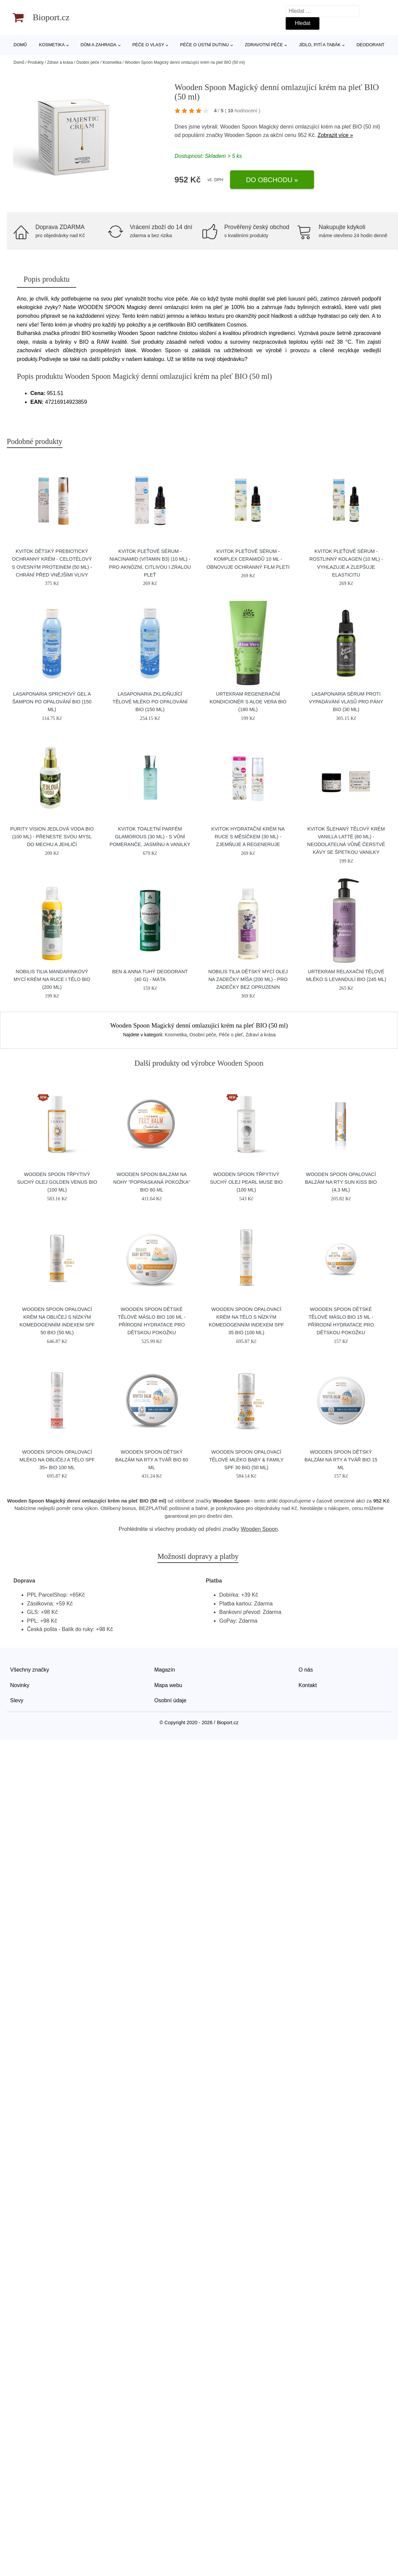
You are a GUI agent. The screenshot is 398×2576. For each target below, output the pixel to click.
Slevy (16, 1700)
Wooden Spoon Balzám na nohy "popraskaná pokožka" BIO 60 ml (151, 1182)
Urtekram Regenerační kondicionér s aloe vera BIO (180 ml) (247, 701)
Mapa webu (168, 1685)
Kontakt (307, 1685)
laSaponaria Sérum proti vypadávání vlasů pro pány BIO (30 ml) (346, 701)
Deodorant (371, 44)
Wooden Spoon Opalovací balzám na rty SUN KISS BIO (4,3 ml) (341, 1182)
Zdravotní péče (264, 44)
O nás (305, 1670)
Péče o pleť (231, 1034)
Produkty (36, 62)
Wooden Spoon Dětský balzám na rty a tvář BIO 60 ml (151, 1459)
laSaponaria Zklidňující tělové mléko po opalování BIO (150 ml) (150, 701)
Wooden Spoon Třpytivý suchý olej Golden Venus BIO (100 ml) (57, 1182)
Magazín (164, 1670)
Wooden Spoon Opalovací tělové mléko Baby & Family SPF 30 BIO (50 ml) (246, 1459)
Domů (20, 44)
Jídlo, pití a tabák (320, 44)
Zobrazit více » (335, 135)
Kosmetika (52, 44)
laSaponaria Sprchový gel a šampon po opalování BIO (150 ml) (52, 701)
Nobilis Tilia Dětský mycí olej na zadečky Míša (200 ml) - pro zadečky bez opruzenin (248, 979)
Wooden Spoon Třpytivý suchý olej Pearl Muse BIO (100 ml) (246, 1182)
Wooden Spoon (242, 135)
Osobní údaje (170, 1700)
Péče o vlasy (148, 44)
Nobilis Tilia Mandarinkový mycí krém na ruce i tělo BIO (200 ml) (51, 979)
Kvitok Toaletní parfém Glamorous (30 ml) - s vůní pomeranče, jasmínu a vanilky (150, 836)
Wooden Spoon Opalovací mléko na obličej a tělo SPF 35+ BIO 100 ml (57, 1459)
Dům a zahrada (98, 44)
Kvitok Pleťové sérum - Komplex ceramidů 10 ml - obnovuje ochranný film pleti (247, 559)
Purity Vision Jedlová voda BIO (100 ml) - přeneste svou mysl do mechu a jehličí (52, 836)
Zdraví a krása (60, 62)
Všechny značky (29, 1670)
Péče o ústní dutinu (204, 44)
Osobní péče (87, 62)
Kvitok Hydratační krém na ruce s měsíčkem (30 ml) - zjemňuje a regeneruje (248, 836)
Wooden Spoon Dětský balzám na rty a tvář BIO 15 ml (341, 1459)
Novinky (19, 1685)
